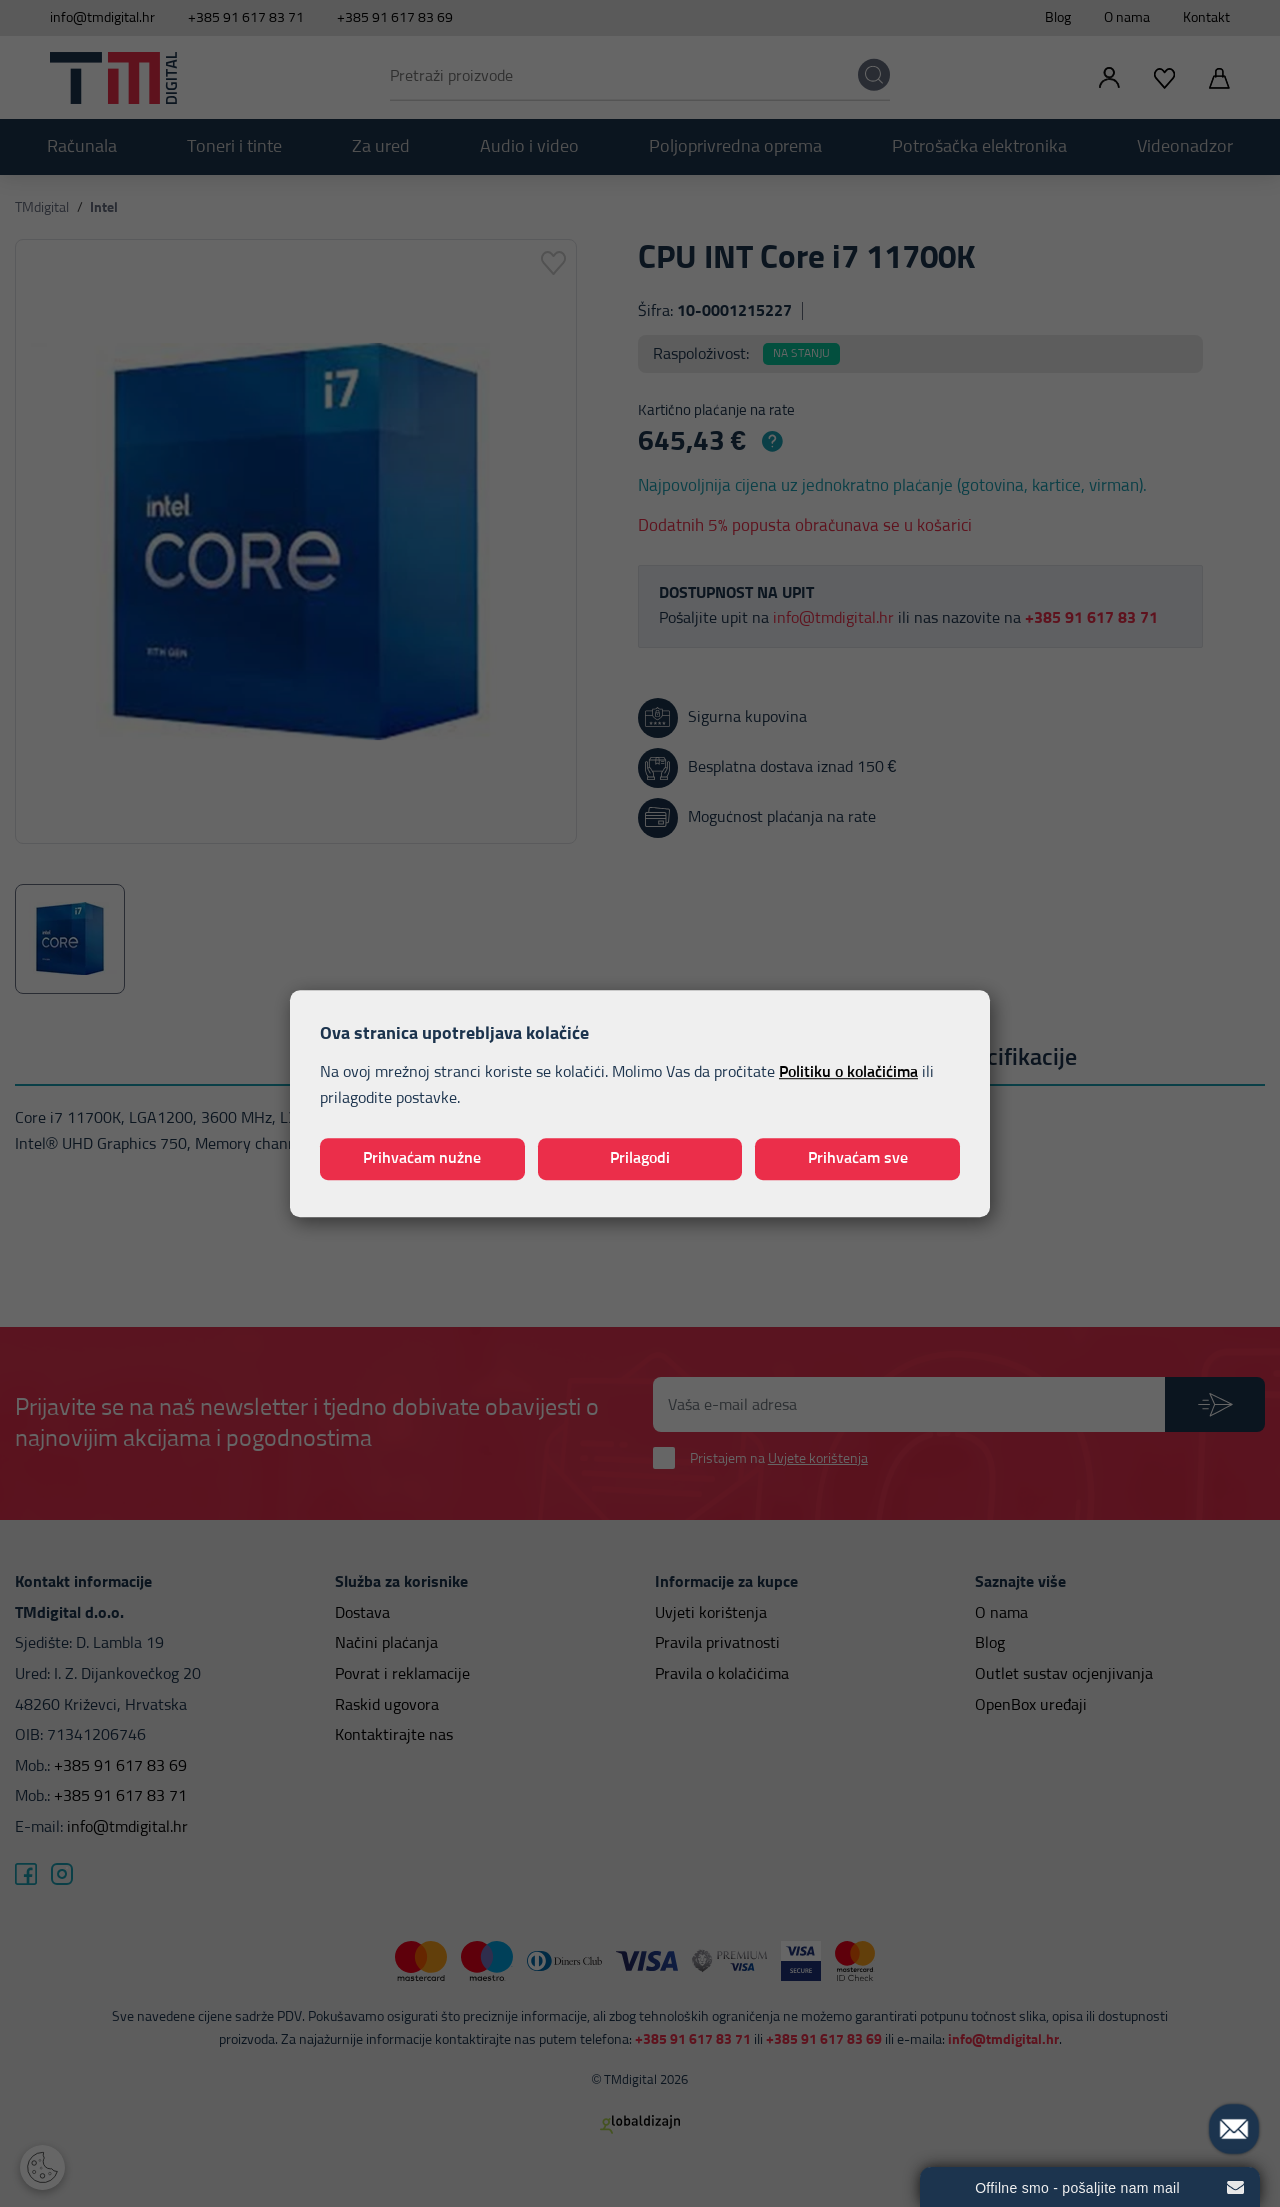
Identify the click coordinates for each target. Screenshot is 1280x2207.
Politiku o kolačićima (848, 1073)
